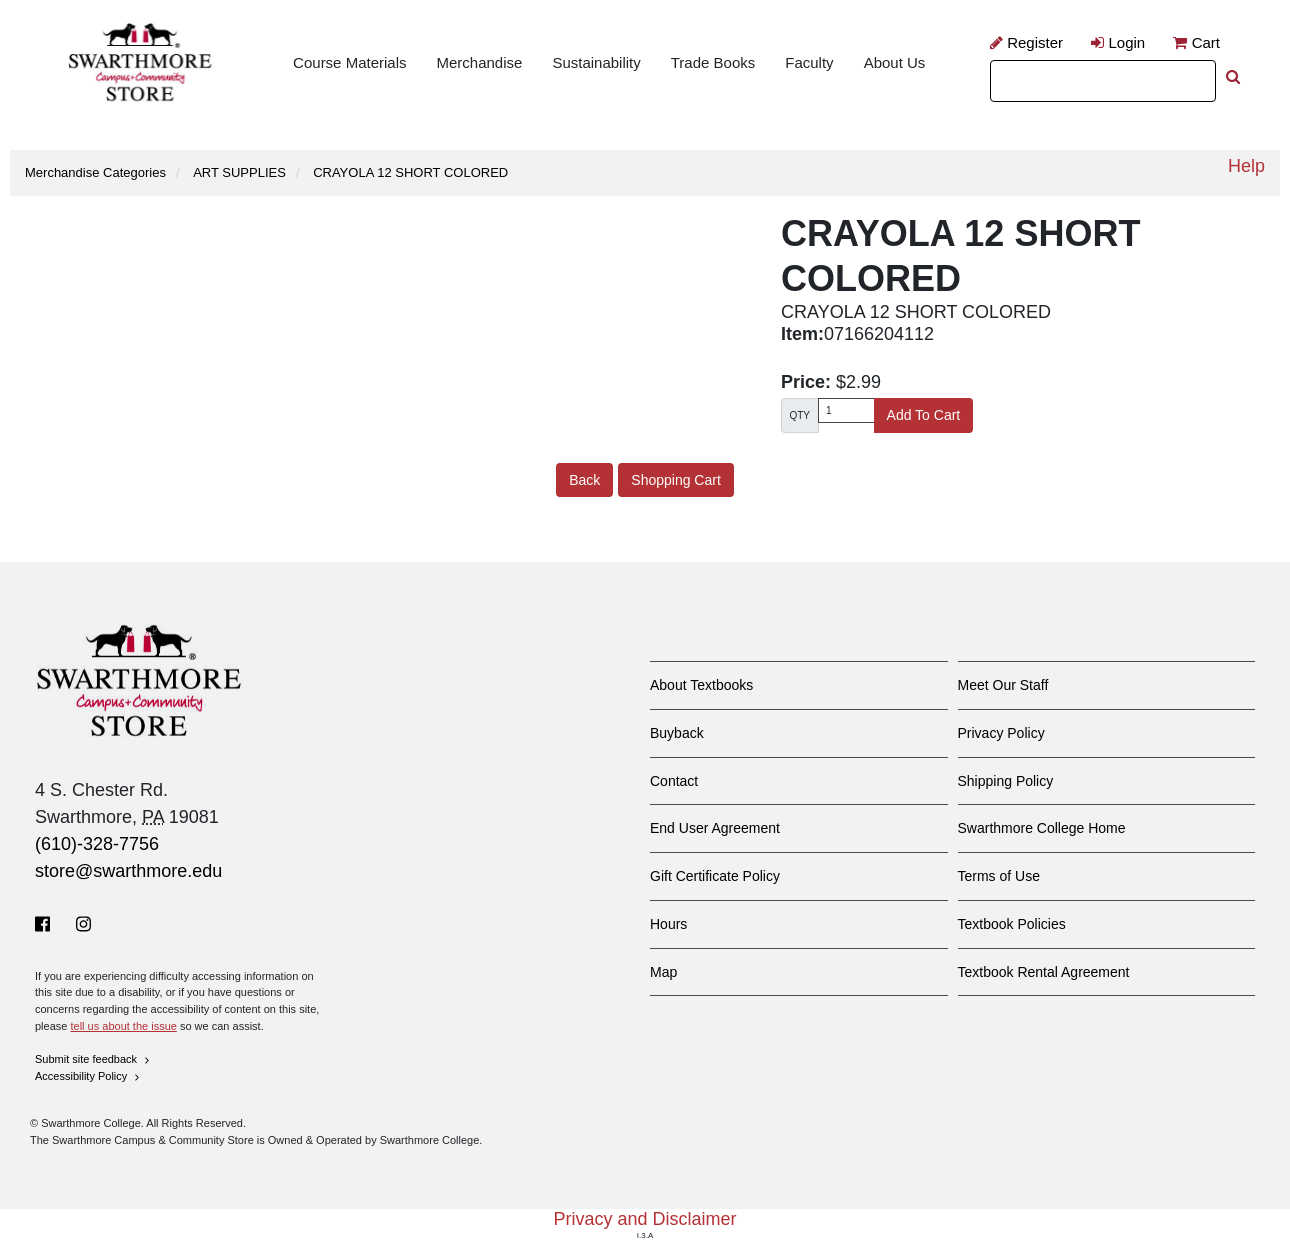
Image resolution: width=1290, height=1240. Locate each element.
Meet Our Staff (1003, 685)
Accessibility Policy (88, 1076)
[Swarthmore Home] (140, 680)
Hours (668, 924)
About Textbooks (701, 685)
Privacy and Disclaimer (644, 1219)
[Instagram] (83, 924)
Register (1026, 42)
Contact (674, 781)
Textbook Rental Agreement (1044, 972)
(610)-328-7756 (97, 844)
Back (584, 480)
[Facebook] (46, 924)
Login (1118, 42)
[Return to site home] (140, 64)
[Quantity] (846, 410)
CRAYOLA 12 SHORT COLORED (410, 172)
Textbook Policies (1012, 924)
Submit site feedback (93, 1059)
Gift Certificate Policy (715, 876)
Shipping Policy (1006, 781)
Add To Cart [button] (924, 415)
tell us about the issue (123, 1026)
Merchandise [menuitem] (479, 62)
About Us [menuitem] (895, 62)
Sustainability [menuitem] (596, 62)
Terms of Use (999, 876)
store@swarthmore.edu (128, 871)
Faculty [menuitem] (809, 62)
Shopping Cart (676, 480)
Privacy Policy (1001, 733)
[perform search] (1233, 76)
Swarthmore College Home (1042, 828)
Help (1246, 166)
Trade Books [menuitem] (713, 62)
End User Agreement (715, 828)
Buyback (677, 733)
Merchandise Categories (95, 172)
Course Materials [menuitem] (349, 62)
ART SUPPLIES (239, 172)
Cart (1196, 42)
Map (663, 972)
